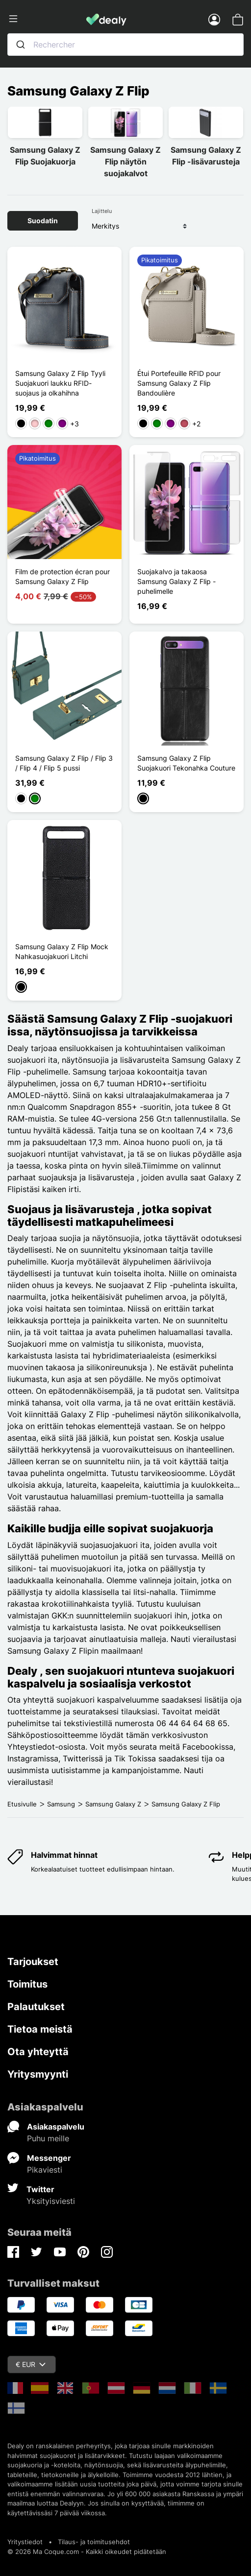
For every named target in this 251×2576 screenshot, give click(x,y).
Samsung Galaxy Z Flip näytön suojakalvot (125, 161)
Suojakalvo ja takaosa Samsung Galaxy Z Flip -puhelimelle (176, 581)
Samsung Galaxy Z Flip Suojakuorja (45, 155)
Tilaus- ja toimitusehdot (94, 2542)
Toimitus (27, 1984)
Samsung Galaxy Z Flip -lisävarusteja (206, 155)
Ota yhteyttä (38, 2052)
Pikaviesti (44, 2170)
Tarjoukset (32, 1961)
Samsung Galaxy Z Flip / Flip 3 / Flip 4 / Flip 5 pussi (64, 763)
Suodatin (42, 220)
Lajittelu (102, 211)
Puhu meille (48, 2138)
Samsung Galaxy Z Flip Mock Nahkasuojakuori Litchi (61, 951)
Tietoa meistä (40, 2029)
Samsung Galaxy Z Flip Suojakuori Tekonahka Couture (186, 763)
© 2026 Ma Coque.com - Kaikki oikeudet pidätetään (86, 2551)
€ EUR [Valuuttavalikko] (31, 2364)
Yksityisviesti (50, 2201)
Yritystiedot (25, 2542)
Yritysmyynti (37, 2074)
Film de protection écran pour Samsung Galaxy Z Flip (62, 576)
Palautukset (36, 2007)
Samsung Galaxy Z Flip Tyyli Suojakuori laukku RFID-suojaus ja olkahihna (60, 383)
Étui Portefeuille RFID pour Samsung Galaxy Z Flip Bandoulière (179, 383)
